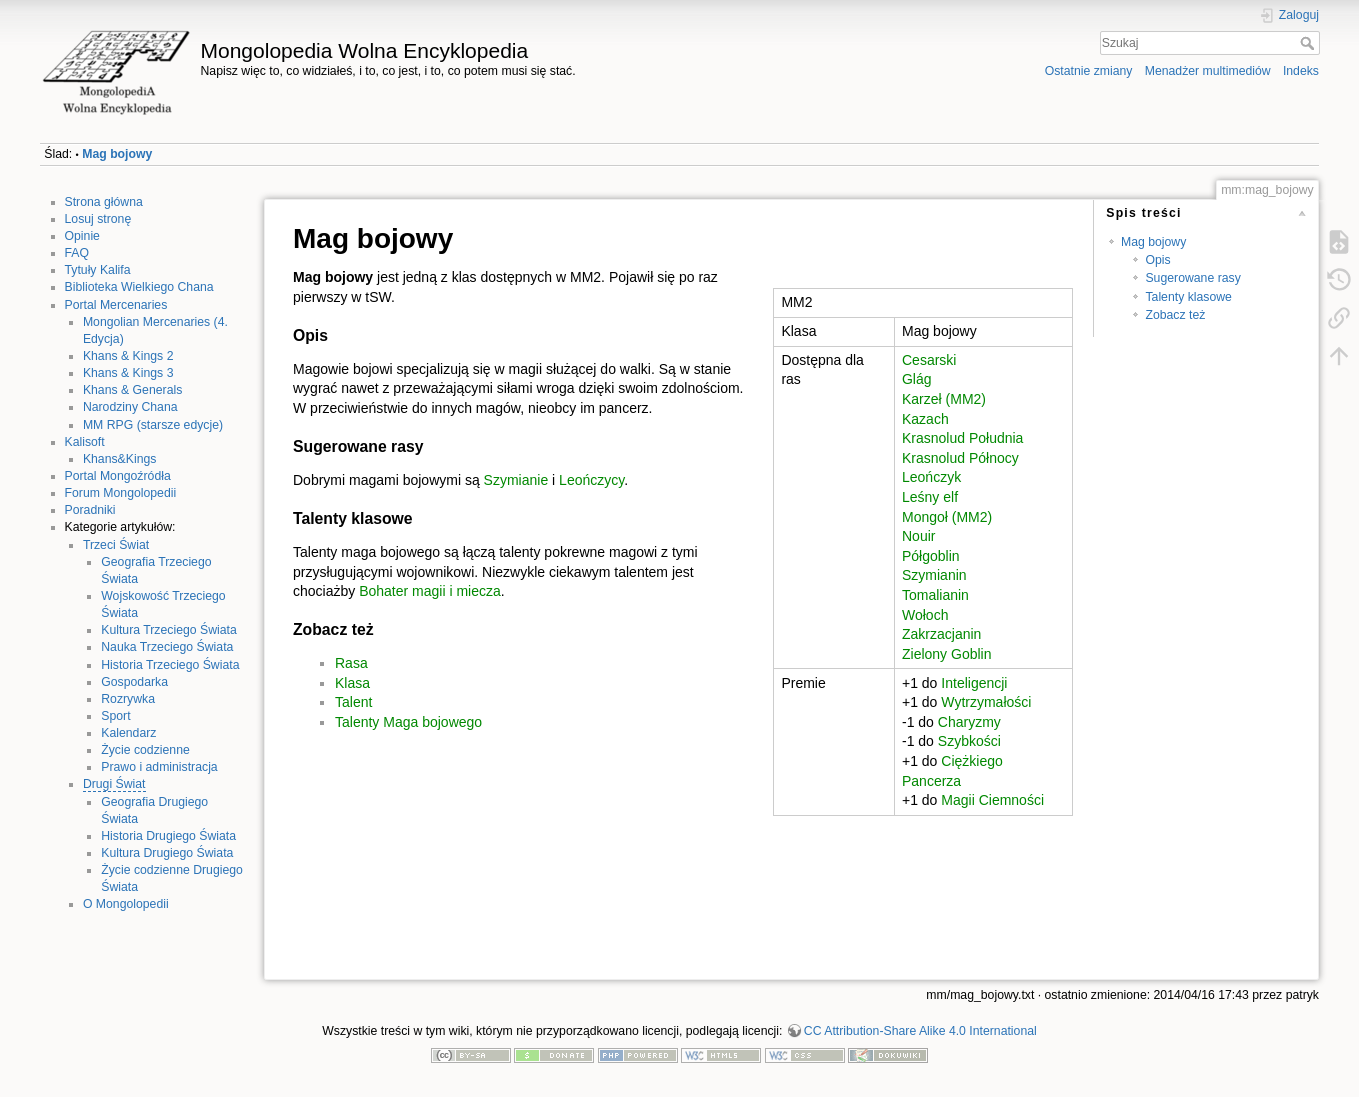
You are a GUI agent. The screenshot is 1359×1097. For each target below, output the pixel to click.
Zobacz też (1175, 315)
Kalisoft (85, 442)
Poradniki (90, 510)
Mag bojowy (117, 154)
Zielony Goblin (947, 654)
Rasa (351, 663)
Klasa (352, 683)
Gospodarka (134, 682)
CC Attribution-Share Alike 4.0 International (920, 1031)
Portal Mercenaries (116, 305)
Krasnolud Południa (962, 438)
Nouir (918, 536)
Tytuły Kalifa (98, 270)
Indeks (1301, 71)
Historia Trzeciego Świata (170, 665)
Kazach (925, 419)
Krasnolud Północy (960, 458)
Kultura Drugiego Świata (167, 853)
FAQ (77, 253)
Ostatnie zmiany (1089, 71)
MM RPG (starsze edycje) (153, 425)
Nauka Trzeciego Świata (167, 647)
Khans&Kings (120, 459)
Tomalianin (935, 595)
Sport (115, 716)
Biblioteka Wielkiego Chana (139, 287)
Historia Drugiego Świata (168, 836)
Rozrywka (128, 699)
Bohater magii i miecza (430, 591)
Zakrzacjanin (941, 634)
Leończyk (931, 477)
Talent (353, 702)
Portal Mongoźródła (118, 476)
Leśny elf (930, 497)
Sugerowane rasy (1192, 278)
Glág (917, 379)
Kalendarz (128, 733)
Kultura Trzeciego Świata (169, 630)
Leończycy (591, 480)
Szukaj (1309, 43)
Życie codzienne (145, 750)
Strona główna (104, 202)
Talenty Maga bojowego (408, 722)
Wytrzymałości (986, 702)
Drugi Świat (114, 784)
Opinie (82, 236)
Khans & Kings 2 (128, 356)
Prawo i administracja (159, 767)
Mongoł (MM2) (947, 517)
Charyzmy (969, 722)
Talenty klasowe (1188, 297)
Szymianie (516, 480)
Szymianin (934, 575)
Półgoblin (931, 556)
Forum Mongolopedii (121, 493)
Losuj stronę (98, 219)
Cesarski (929, 360)
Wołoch (925, 615)
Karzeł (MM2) (944, 399)
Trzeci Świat (116, 545)
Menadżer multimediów (1208, 71)
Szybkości (969, 741)
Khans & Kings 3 (128, 373)
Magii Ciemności (992, 800)
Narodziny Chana (130, 407)
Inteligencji (974, 683)
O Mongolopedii (126, 904)
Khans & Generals (132, 390)
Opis (1157, 260)
